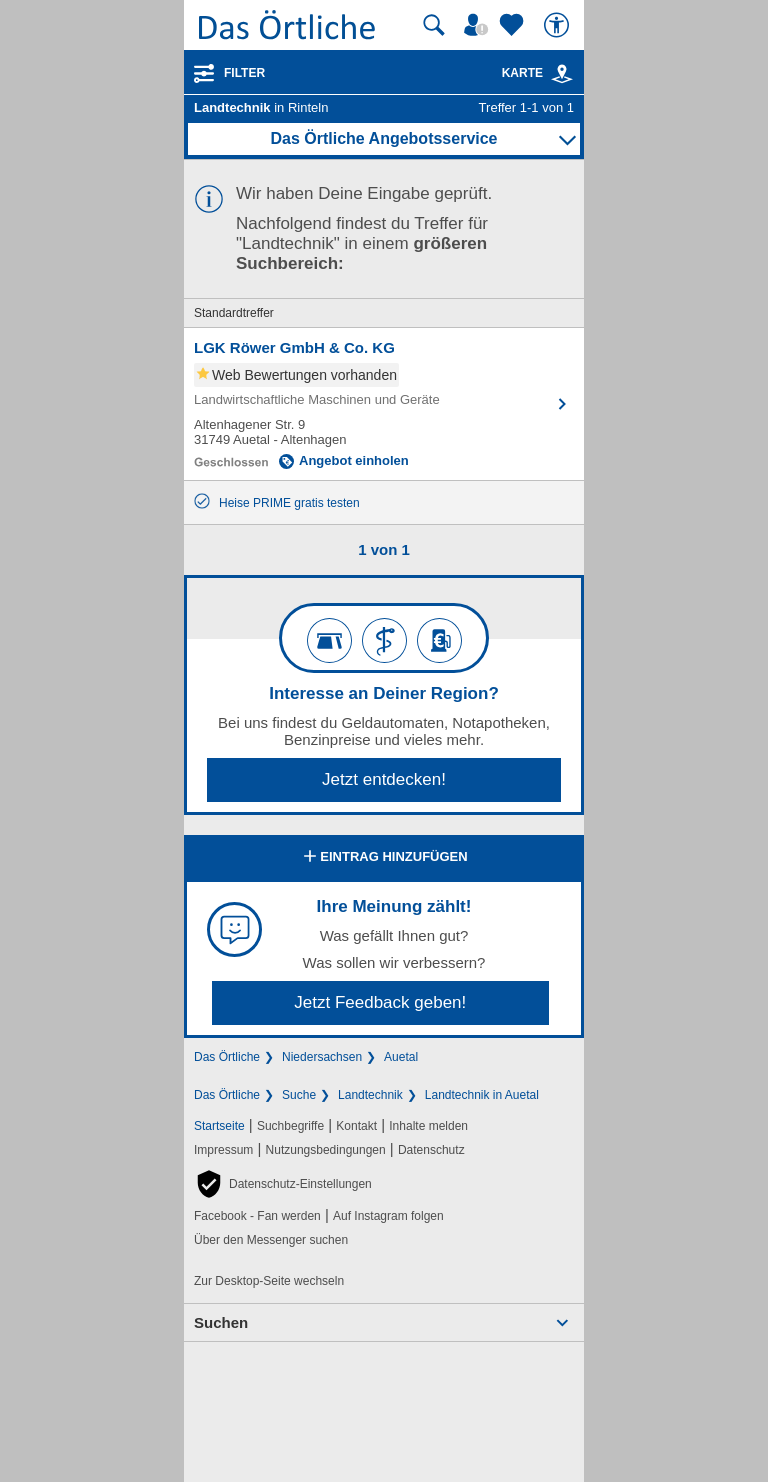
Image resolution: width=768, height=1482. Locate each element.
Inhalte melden (428, 1126)
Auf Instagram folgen (388, 1216)
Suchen (221, 1322)
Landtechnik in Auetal (482, 1095)
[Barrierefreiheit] (559, 25)
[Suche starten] (434, 25)
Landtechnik (370, 1095)
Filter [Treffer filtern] (244, 73)
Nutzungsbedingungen (326, 1150)
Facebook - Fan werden (257, 1216)
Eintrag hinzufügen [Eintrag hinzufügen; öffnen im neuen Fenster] (383, 858)
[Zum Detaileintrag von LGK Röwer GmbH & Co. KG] (384, 404)
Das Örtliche (227, 1057)
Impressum (223, 1150)
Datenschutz (431, 1150)
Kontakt (356, 1126)
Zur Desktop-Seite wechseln (269, 1281)
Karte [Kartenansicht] (538, 73)
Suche (299, 1095)
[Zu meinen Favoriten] (514, 25)
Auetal (401, 1057)
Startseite (219, 1126)
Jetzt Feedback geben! (380, 1002)
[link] (562, 74)
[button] (283, 1184)
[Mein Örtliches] (479, 25)
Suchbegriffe (290, 1126)
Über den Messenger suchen (271, 1240)
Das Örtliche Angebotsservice (383, 138)
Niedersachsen (322, 1057)
